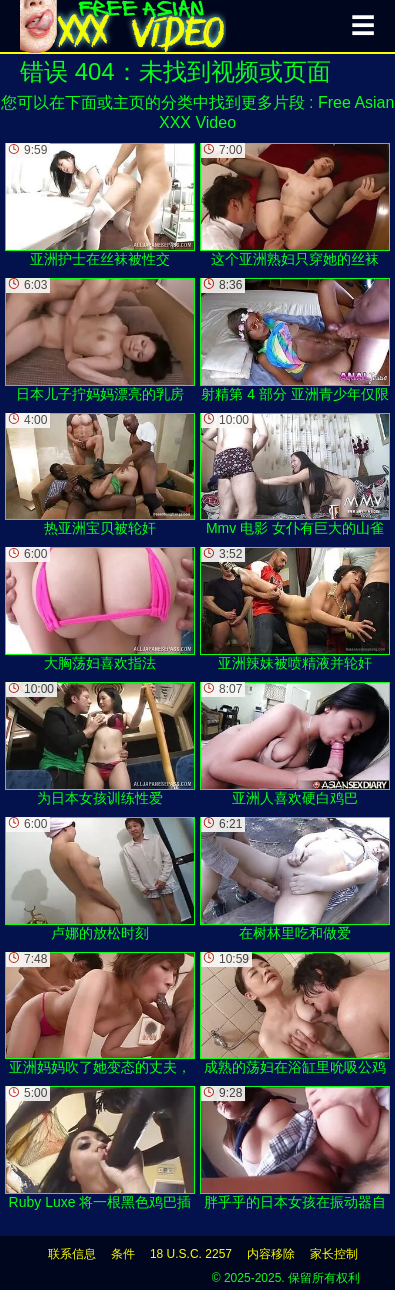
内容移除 (271, 1254)
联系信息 (72, 1254)
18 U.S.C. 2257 (191, 1254)
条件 (123, 1254)
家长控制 (334, 1254)
